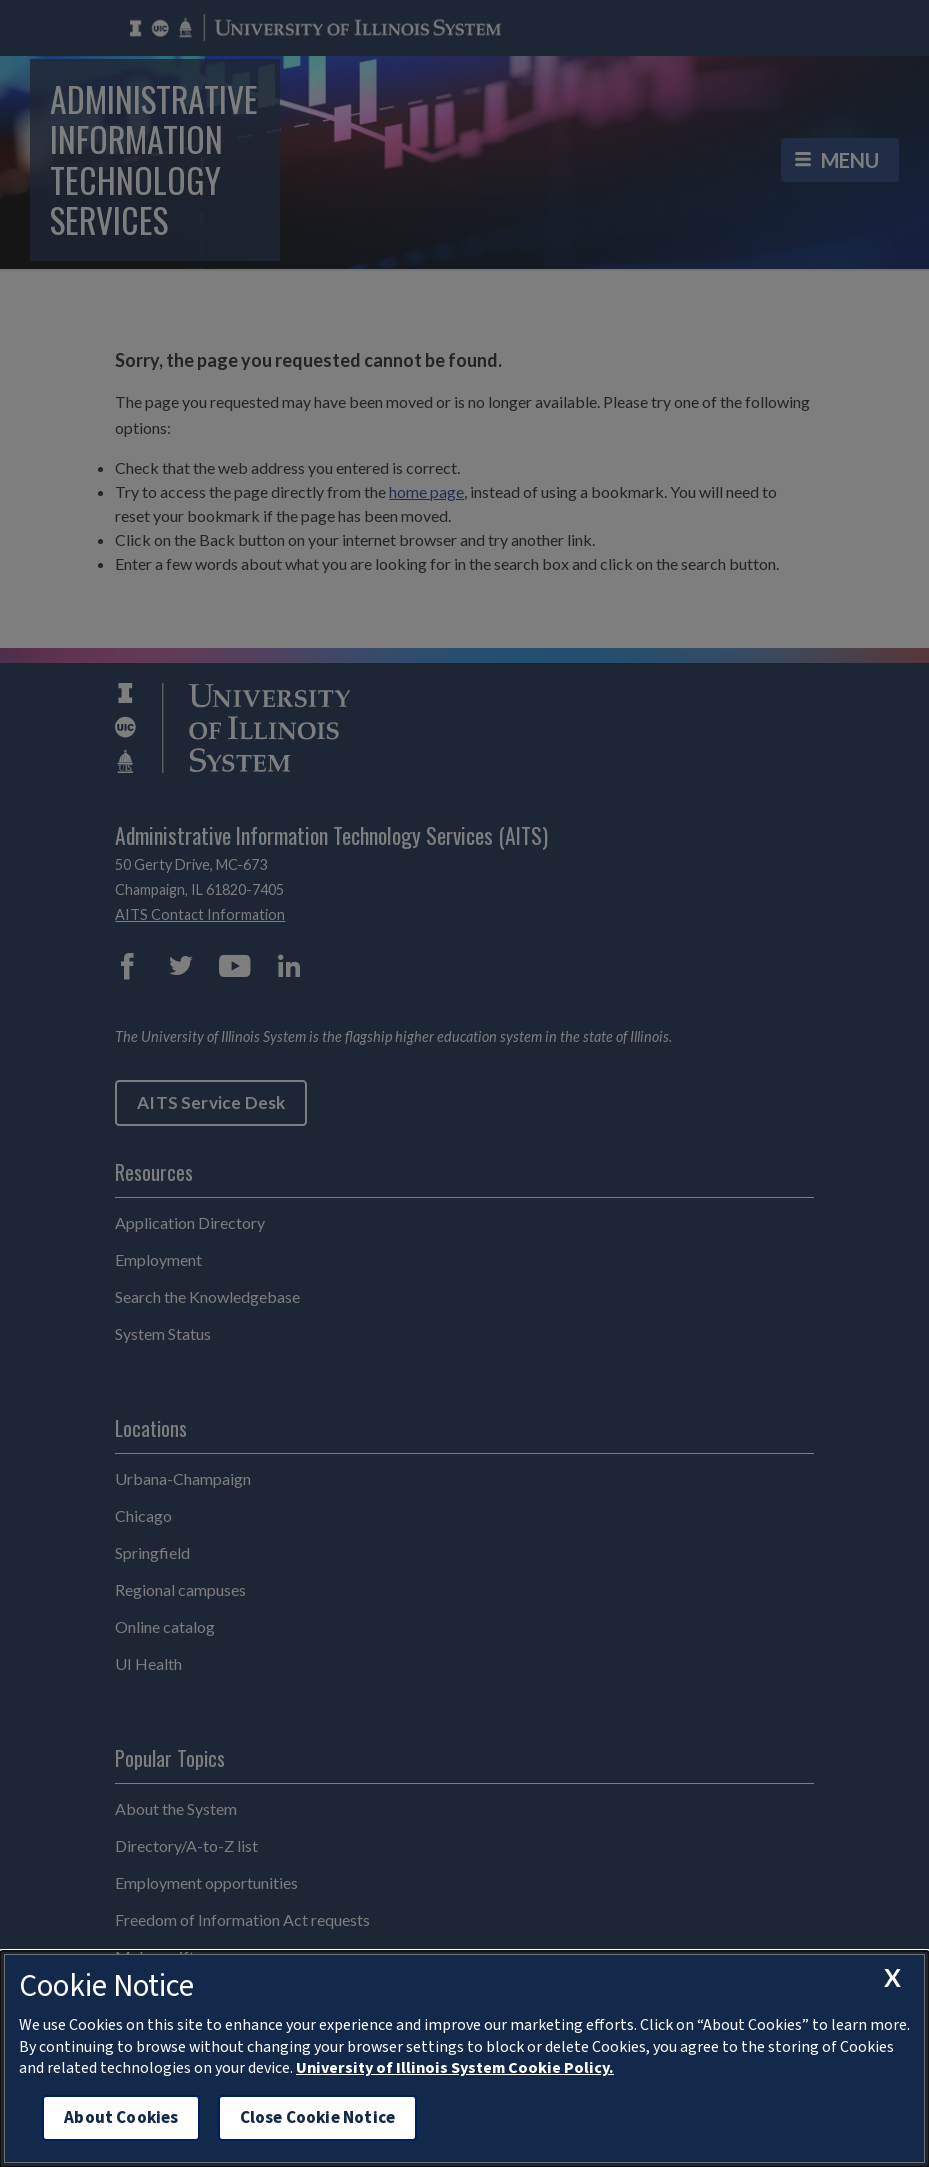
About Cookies (121, 2117)
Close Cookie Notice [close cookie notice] (317, 2117)
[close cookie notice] (892, 1978)
